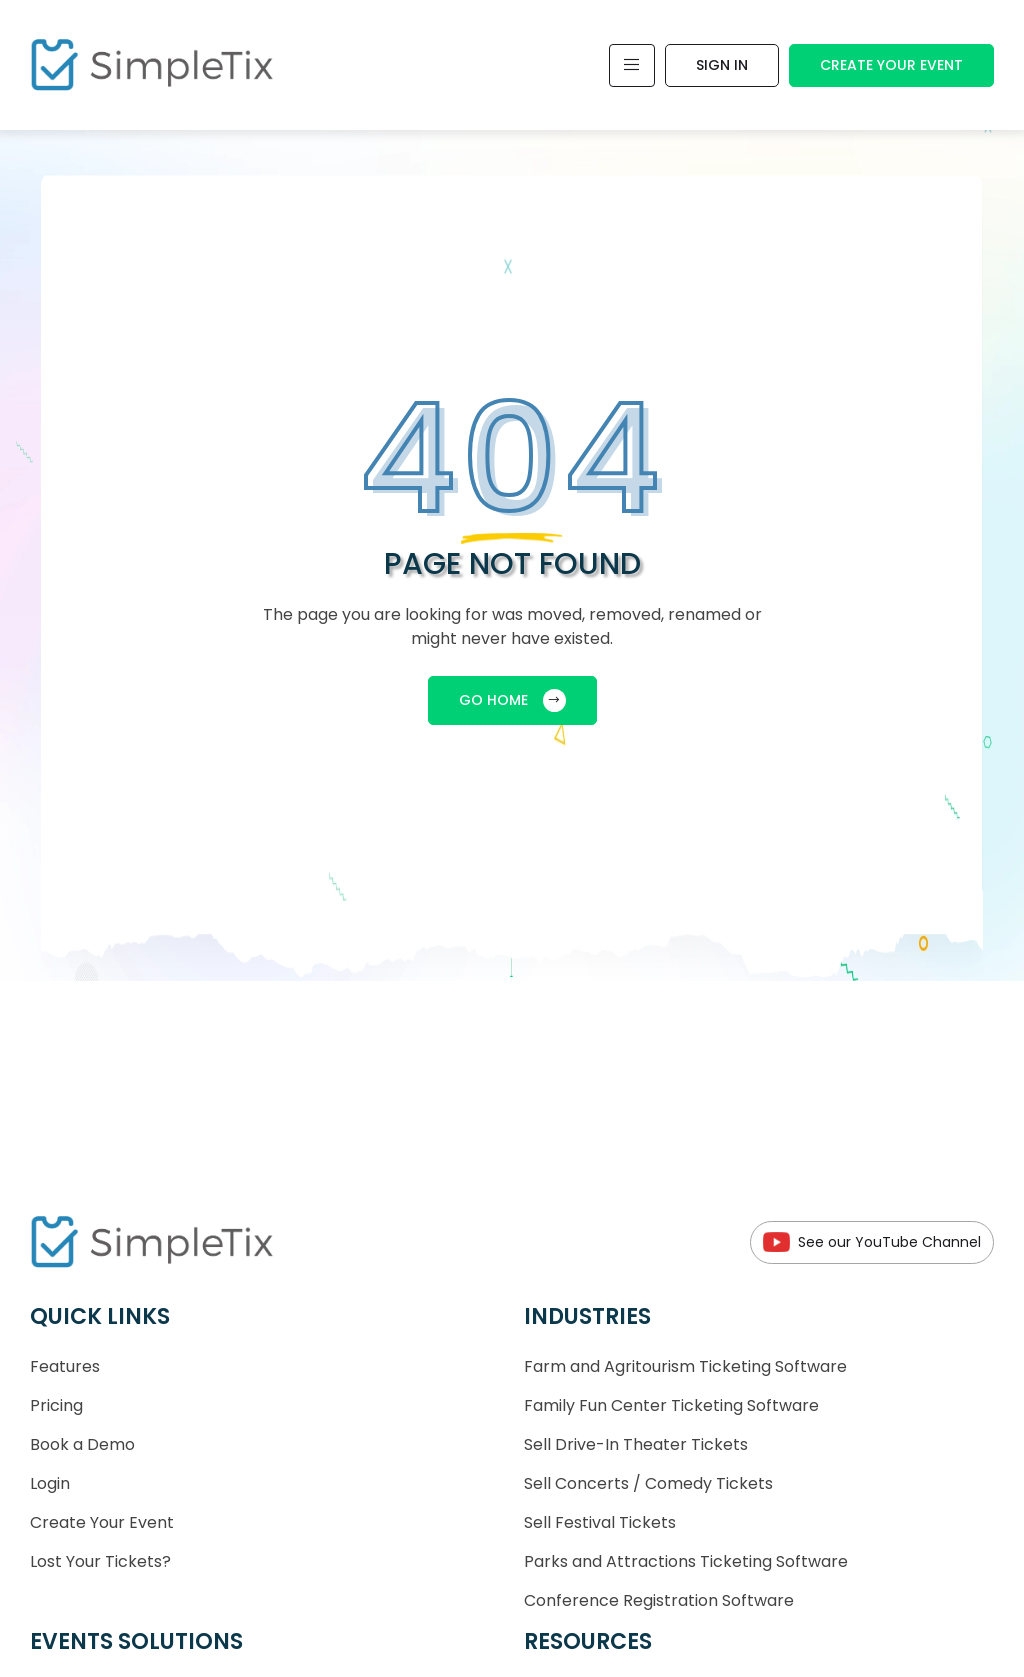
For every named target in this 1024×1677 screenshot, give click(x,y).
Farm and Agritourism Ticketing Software (685, 1366)
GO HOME (512, 700)
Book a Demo (82, 1444)
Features (65, 1366)
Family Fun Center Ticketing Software (671, 1405)
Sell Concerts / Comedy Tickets (648, 1483)
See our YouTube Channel (872, 1242)
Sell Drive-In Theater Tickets (636, 1444)
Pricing (56, 1405)
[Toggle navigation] (632, 65)
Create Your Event (891, 65)
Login (50, 1483)
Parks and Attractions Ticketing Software (686, 1561)
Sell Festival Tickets (600, 1522)
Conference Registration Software (659, 1600)
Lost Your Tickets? (100, 1561)
